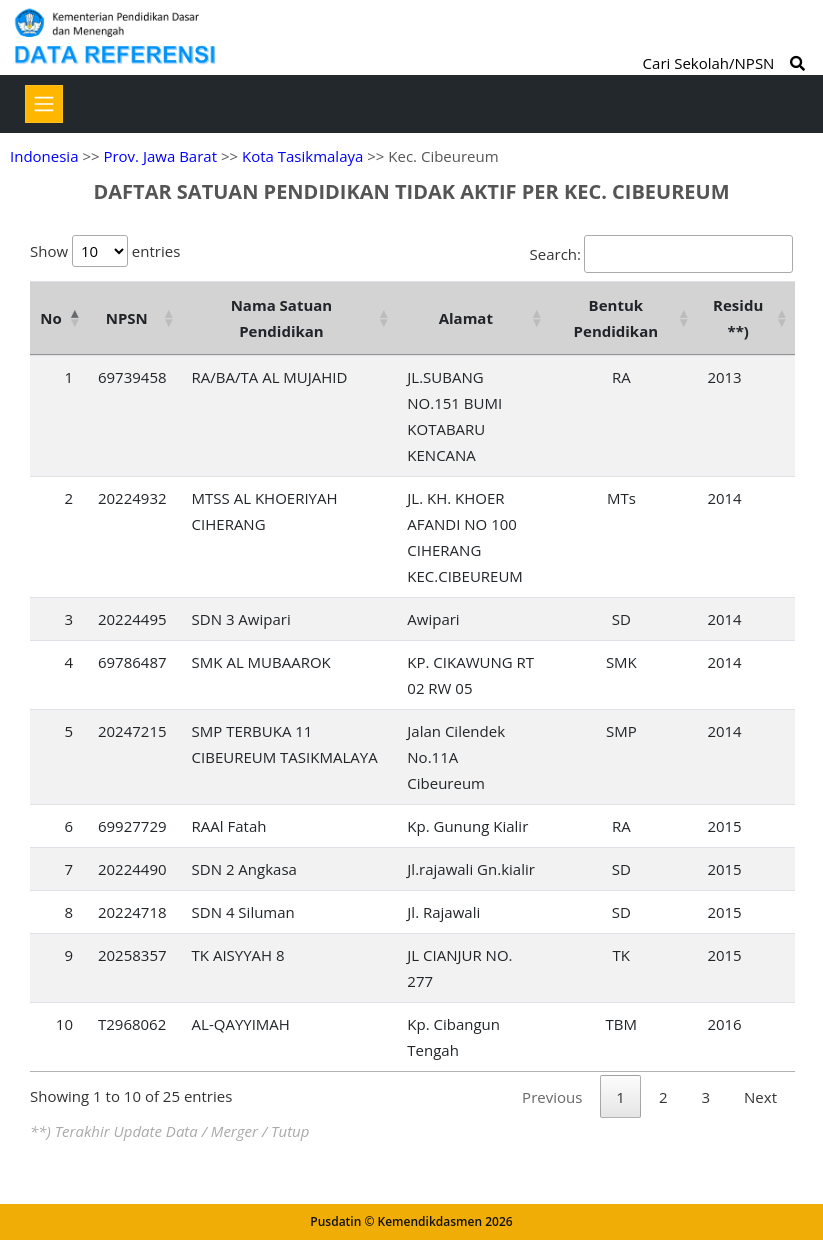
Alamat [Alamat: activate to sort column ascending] (466, 318)
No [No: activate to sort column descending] (50, 318)
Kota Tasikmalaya (302, 156)
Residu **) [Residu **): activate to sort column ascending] (738, 318)
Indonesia (44, 156)
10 (64, 1024)
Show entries (105, 251)
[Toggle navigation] (44, 104)
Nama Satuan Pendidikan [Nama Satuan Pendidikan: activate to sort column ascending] (282, 318)
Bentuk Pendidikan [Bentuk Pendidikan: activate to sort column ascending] (616, 318)
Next (760, 1097)
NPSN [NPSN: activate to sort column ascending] (127, 318)
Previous (552, 1097)
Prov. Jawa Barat (160, 156)
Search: (661, 254)
